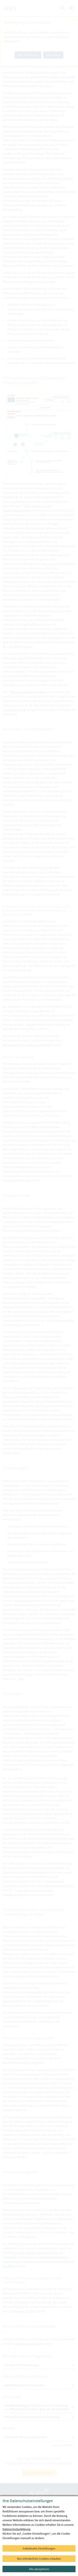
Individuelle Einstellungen (39, 2548)
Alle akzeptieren (39, 2569)
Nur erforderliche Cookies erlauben (39, 2559)
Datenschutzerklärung (16, 2529)
